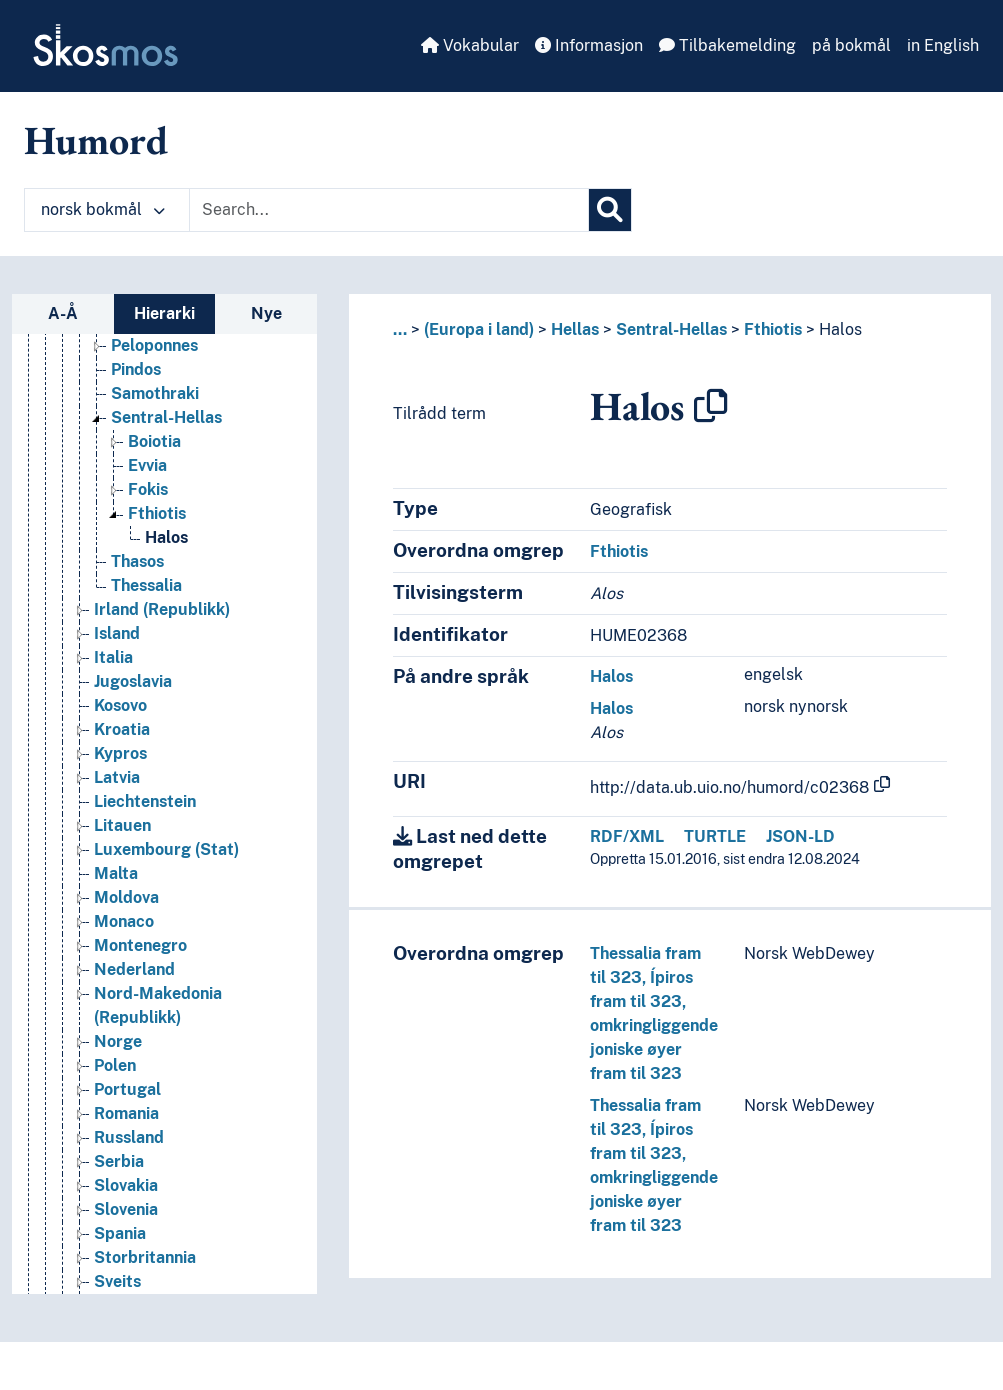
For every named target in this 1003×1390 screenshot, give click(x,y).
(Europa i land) (479, 329)
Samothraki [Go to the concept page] (155, 393)
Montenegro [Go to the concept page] (140, 945)
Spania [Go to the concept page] (120, 1233)
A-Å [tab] (63, 313)
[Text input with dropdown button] (389, 210)
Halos (840, 329)
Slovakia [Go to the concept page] (126, 1185)
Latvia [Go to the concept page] (117, 777)
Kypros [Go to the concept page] (120, 753)
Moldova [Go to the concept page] (126, 897)
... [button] (400, 329)
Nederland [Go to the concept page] (134, 969)
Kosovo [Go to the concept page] (120, 705)
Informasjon (589, 45)
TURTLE (715, 836)
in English (943, 45)
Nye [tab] (266, 313)
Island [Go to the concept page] (117, 633)
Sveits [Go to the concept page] (117, 1281)
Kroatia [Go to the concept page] (122, 729)
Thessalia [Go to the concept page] (146, 585)
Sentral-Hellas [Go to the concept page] (166, 417)
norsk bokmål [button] (103, 209)
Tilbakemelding (727, 45)
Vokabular (470, 45)
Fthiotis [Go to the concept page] (157, 513)
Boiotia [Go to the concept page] (154, 441)
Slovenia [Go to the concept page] (126, 1209)
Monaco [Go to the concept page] (124, 921)
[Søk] (610, 210)
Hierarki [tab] (164, 313)
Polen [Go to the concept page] (115, 1065)
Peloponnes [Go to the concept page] (154, 345)
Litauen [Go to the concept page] (122, 825)
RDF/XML (627, 836)
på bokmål (851, 45)
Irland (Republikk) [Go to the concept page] (162, 609)
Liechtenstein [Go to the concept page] (145, 801)
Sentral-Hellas (671, 329)
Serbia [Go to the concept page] (119, 1161)
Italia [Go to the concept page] (113, 657)
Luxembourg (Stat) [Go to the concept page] (166, 849)
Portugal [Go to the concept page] (127, 1089)
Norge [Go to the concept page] (118, 1041)
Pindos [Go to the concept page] (136, 369)
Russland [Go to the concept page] (129, 1137)
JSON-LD (800, 836)
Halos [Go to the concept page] (166, 537)
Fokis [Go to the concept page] (148, 489)
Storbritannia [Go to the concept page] (145, 1257)
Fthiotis (773, 329)
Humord (96, 140)
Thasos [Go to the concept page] (137, 561)
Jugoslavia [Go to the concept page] (133, 681)
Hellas (575, 329)
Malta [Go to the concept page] (116, 873)
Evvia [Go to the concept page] (147, 465)
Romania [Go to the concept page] (126, 1113)
